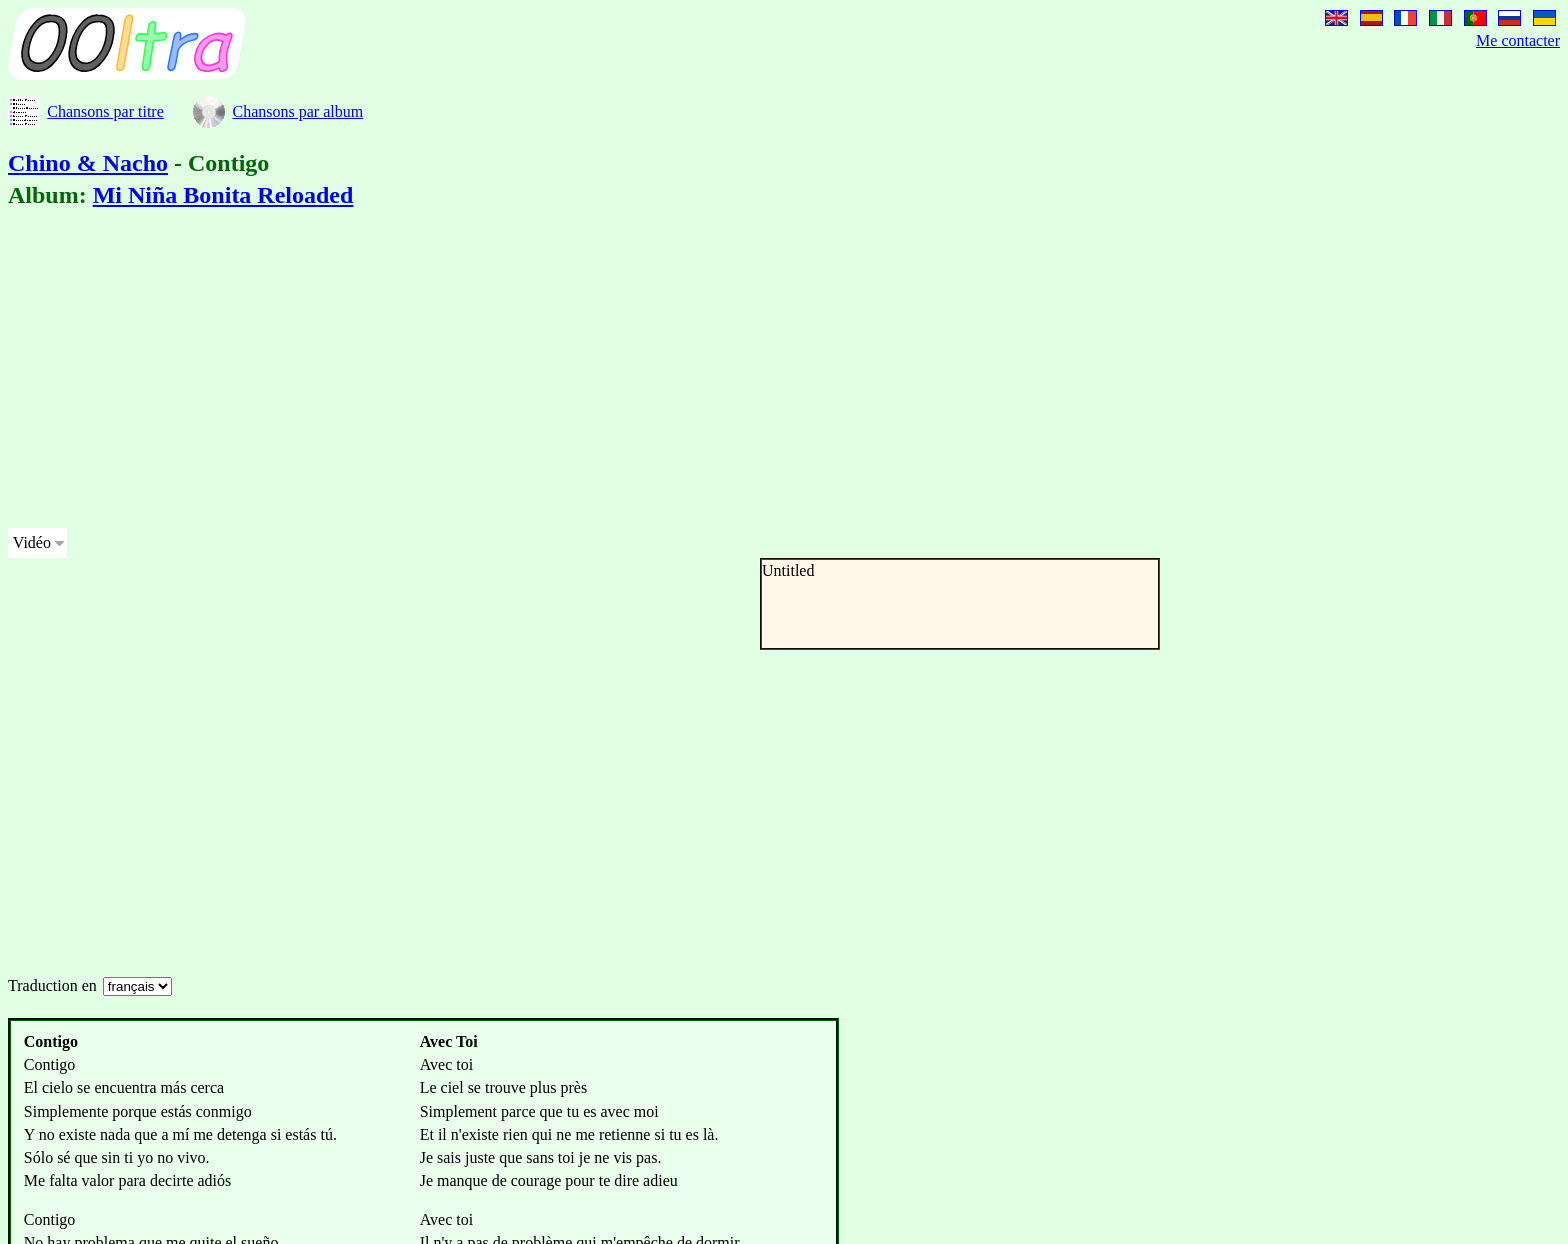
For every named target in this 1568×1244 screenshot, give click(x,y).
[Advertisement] (608, 372)
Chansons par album (297, 111)
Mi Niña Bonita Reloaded (223, 195)
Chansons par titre (105, 111)
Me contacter (1518, 40)
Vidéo (32, 542)
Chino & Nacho (88, 163)
